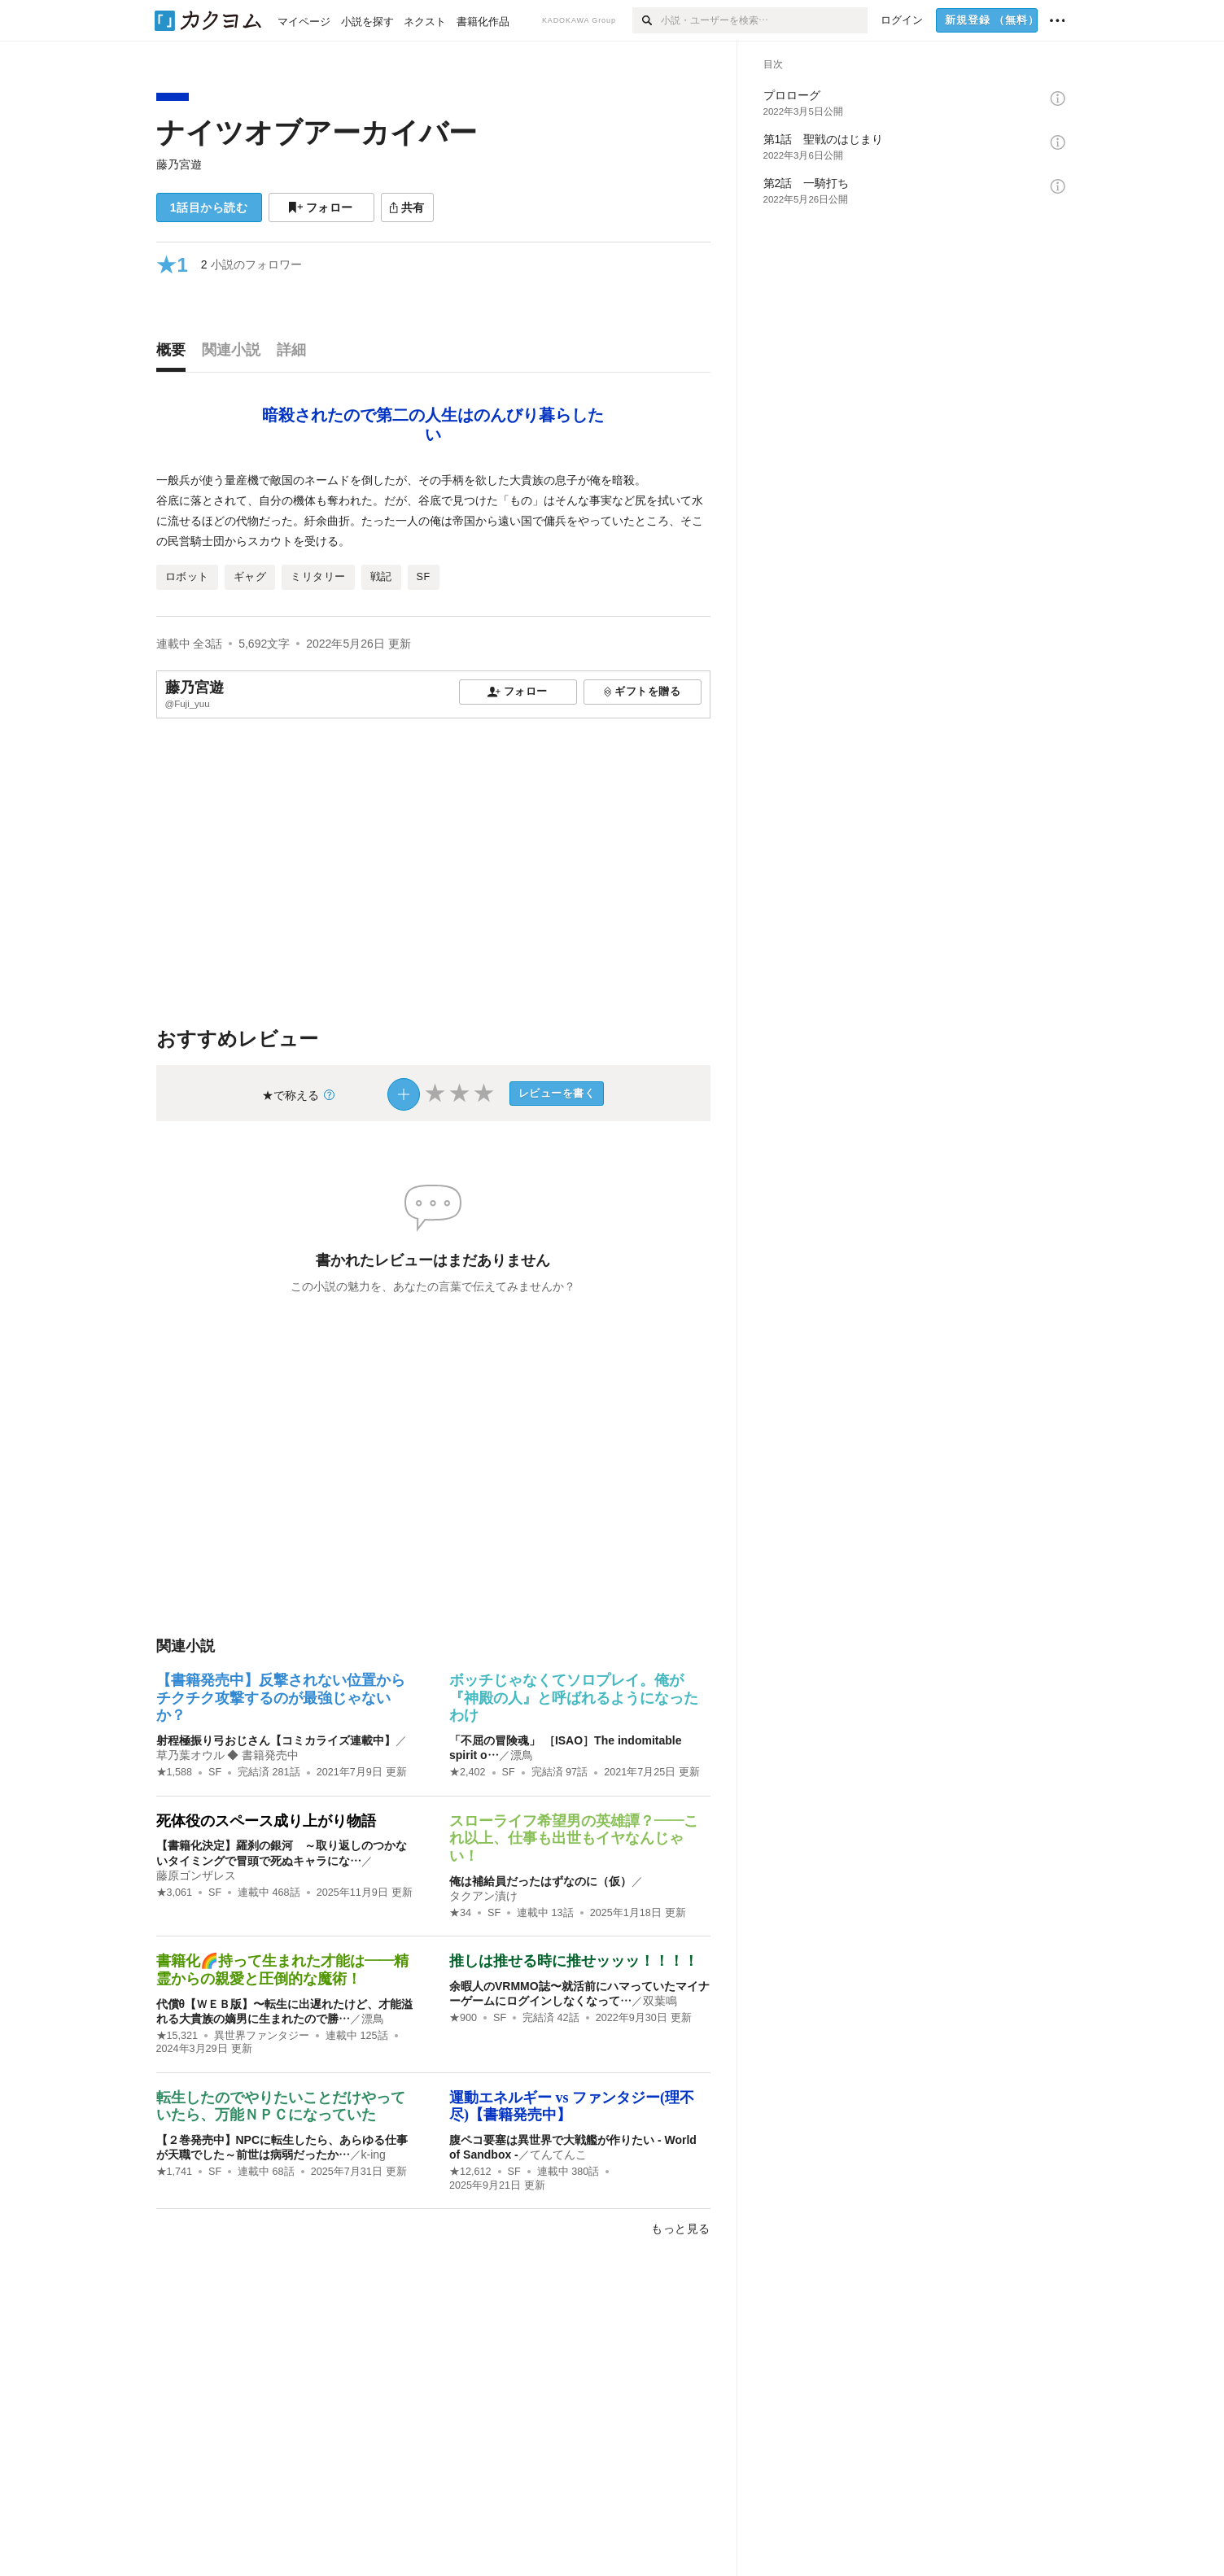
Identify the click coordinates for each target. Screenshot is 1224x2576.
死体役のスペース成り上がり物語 (266, 1821)
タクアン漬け (483, 1895)
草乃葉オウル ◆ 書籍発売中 (227, 1755)
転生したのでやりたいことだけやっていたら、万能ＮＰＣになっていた (280, 2106)
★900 (463, 2018)
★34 (460, 1913)
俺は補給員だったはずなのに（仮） (540, 1881)
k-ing (373, 2154)
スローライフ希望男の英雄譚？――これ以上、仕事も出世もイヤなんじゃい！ (573, 1838)
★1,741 (174, 2171)
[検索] (646, 20)
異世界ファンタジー (261, 2035)
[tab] (175, 354)
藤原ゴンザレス (196, 1875)
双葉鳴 (660, 2000)
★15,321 (177, 2035)
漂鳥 (521, 1755)
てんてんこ (558, 2154)
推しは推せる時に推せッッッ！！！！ (573, 1961)
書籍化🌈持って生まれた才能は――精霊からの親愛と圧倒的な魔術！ (282, 1970)
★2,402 (467, 1772)
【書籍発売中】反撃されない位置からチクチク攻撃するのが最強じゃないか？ (280, 1697)
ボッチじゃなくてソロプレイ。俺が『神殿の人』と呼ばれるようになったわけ (573, 1697)
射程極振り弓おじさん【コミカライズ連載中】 (276, 1740)
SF (214, 1772)
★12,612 (470, 2171)
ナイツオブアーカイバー (316, 132)
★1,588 (174, 1772)
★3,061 (174, 1892)
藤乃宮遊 (179, 164)
